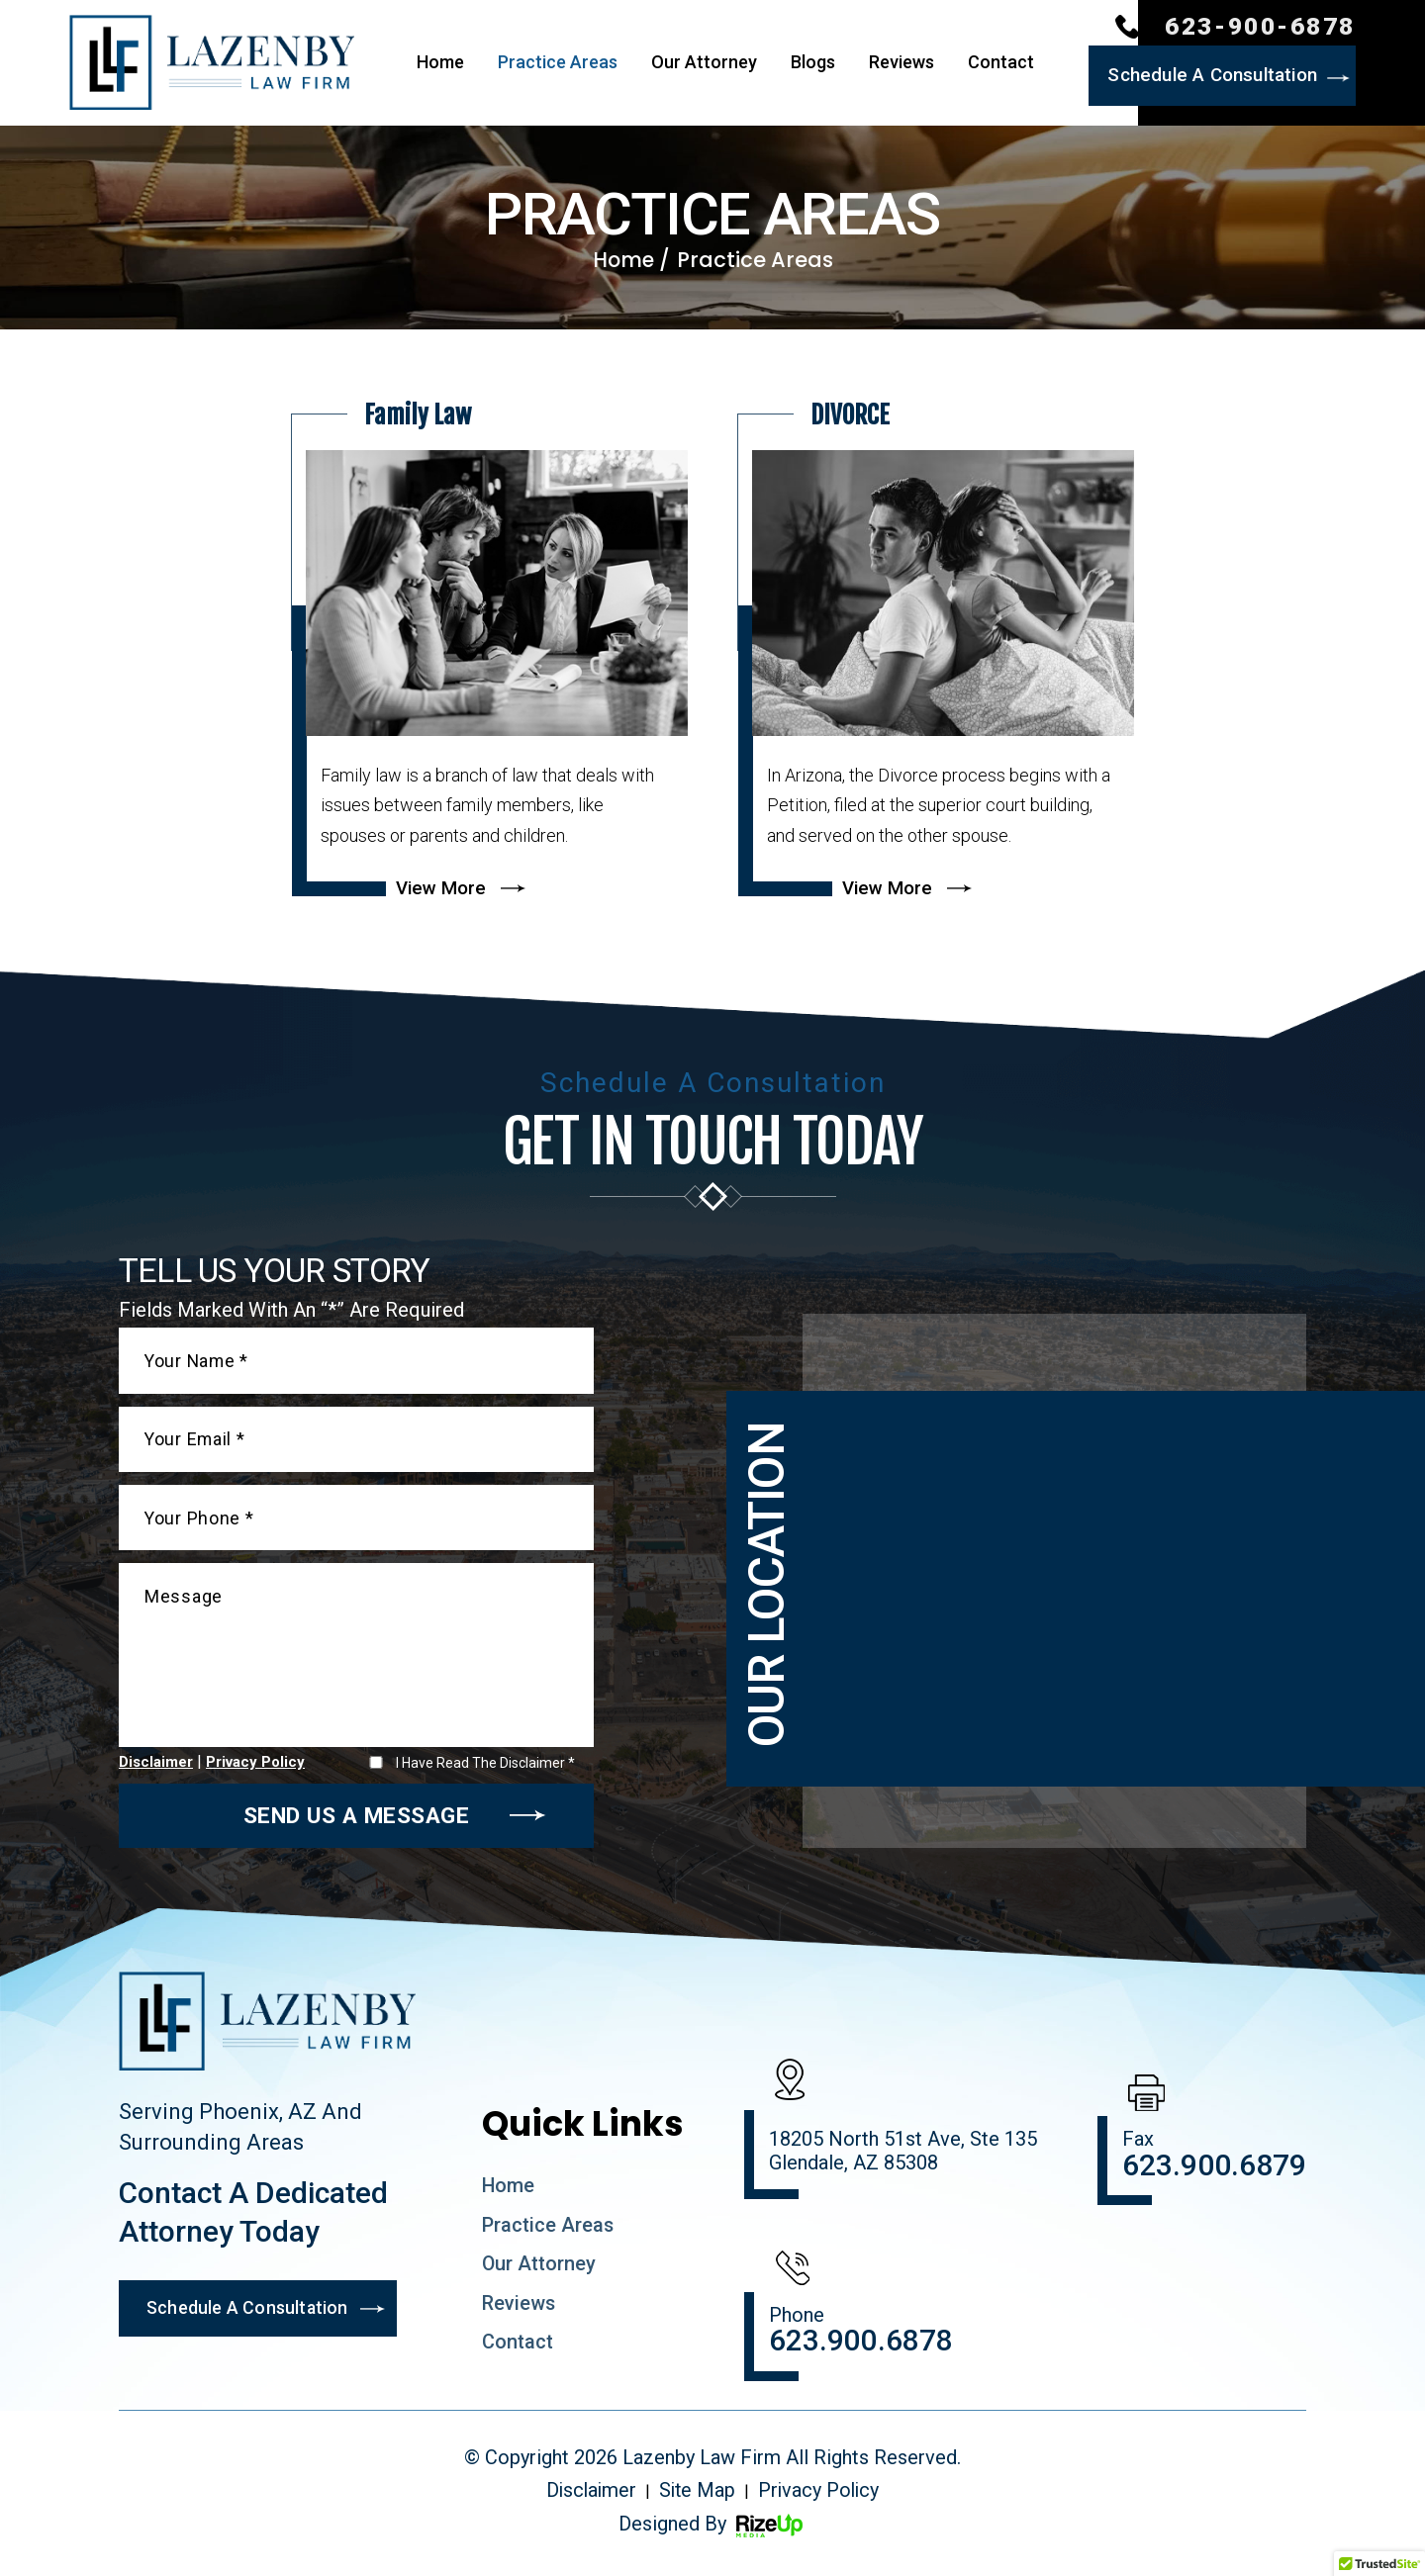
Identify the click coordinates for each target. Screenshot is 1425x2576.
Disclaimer (156, 1769)
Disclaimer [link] (588, 2501)
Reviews (901, 63)
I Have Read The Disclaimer (485, 1769)
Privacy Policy (255, 1769)
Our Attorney (704, 63)
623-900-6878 (1260, 27)
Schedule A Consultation (1209, 75)
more (489, 650)
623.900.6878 (862, 2349)
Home (440, 63)
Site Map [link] (697, 2501)
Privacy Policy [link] (821, 2501)
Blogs (813, 63)
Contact (1001, 63)
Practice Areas (558, 63)
